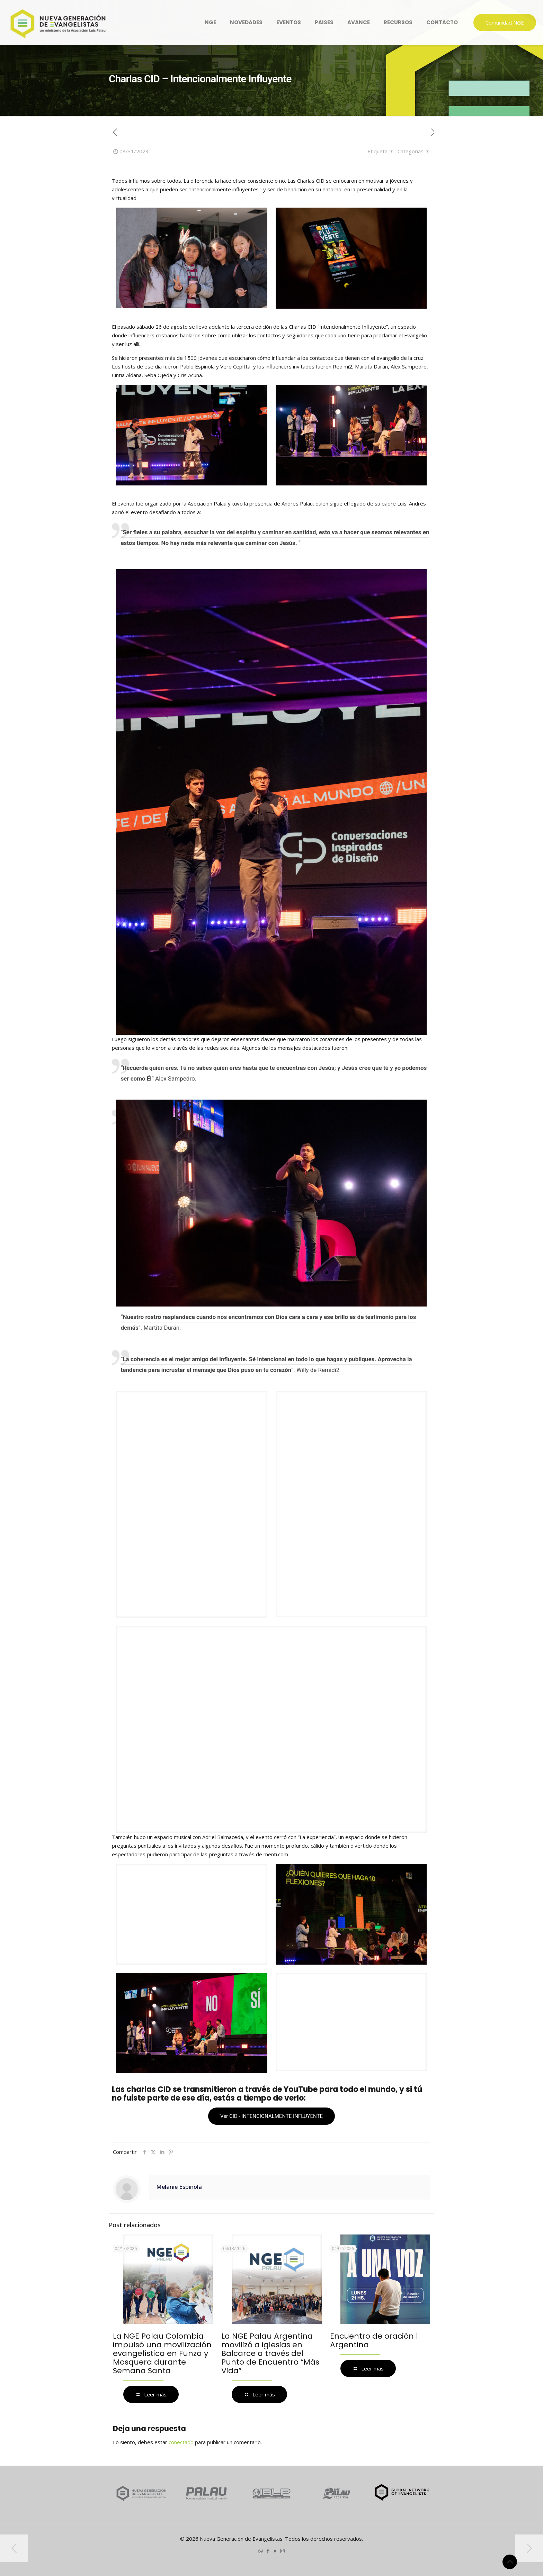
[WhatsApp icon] (260, 2550)
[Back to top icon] (509, 2562)
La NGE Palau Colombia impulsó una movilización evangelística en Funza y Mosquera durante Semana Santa (162, 2353)
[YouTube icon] (275, 2550)
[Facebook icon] (267, 2550)
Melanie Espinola (179, 2187)
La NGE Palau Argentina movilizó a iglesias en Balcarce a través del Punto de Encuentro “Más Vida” (270, 2353)
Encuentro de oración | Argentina (374, 2340)
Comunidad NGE (505, 22)
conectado (181, 2442)
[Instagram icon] (282, 2550)
